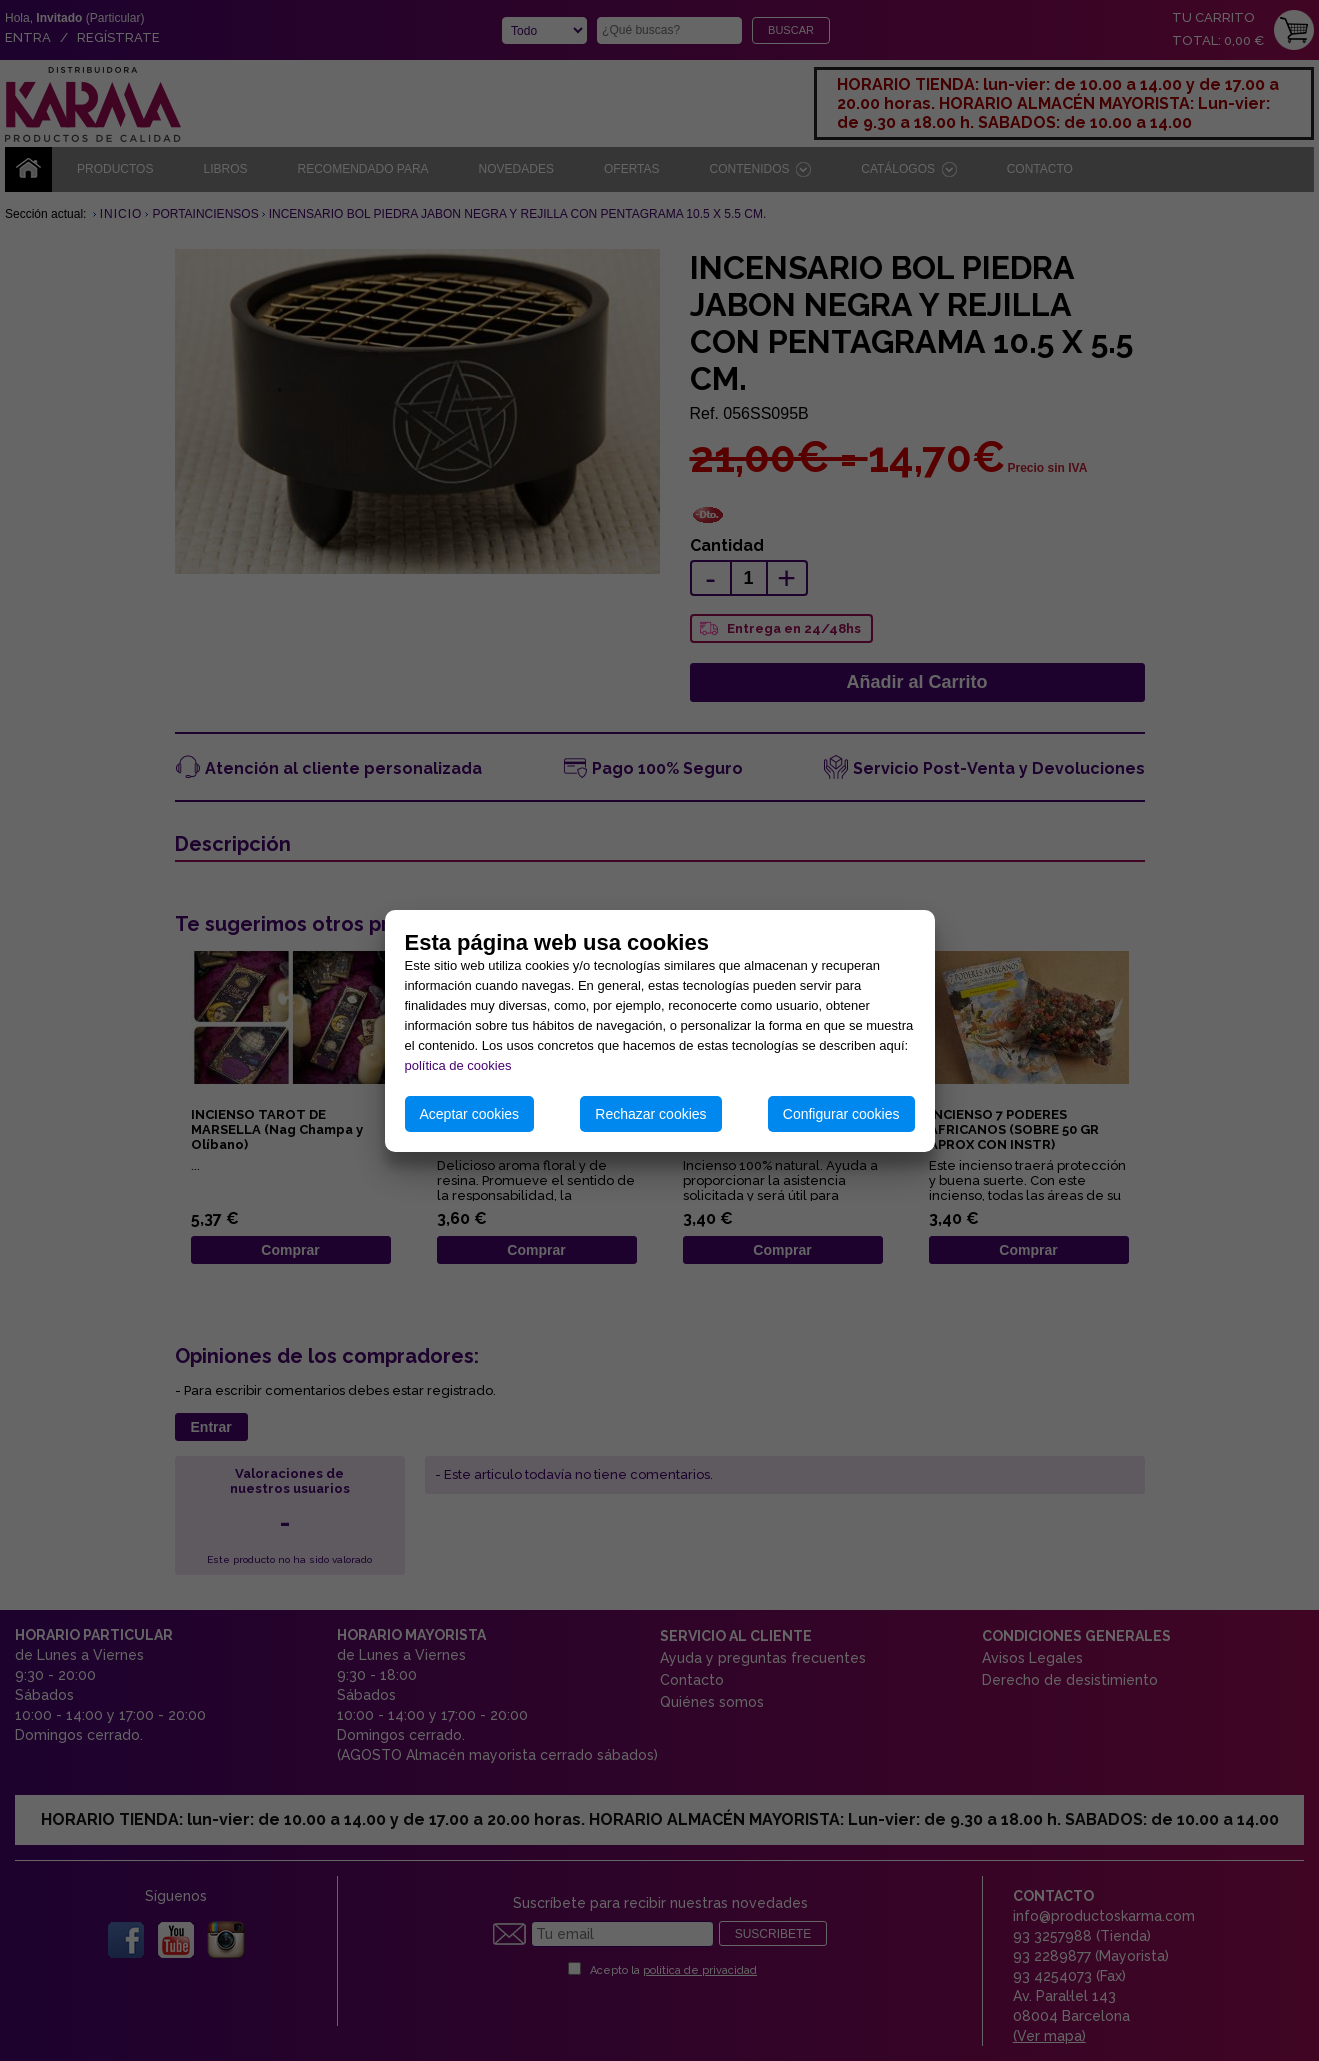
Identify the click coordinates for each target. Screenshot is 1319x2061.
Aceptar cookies (470, 1114)
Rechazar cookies (650, 1114)
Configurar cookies (841, 1114)
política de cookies (458, 1065)
